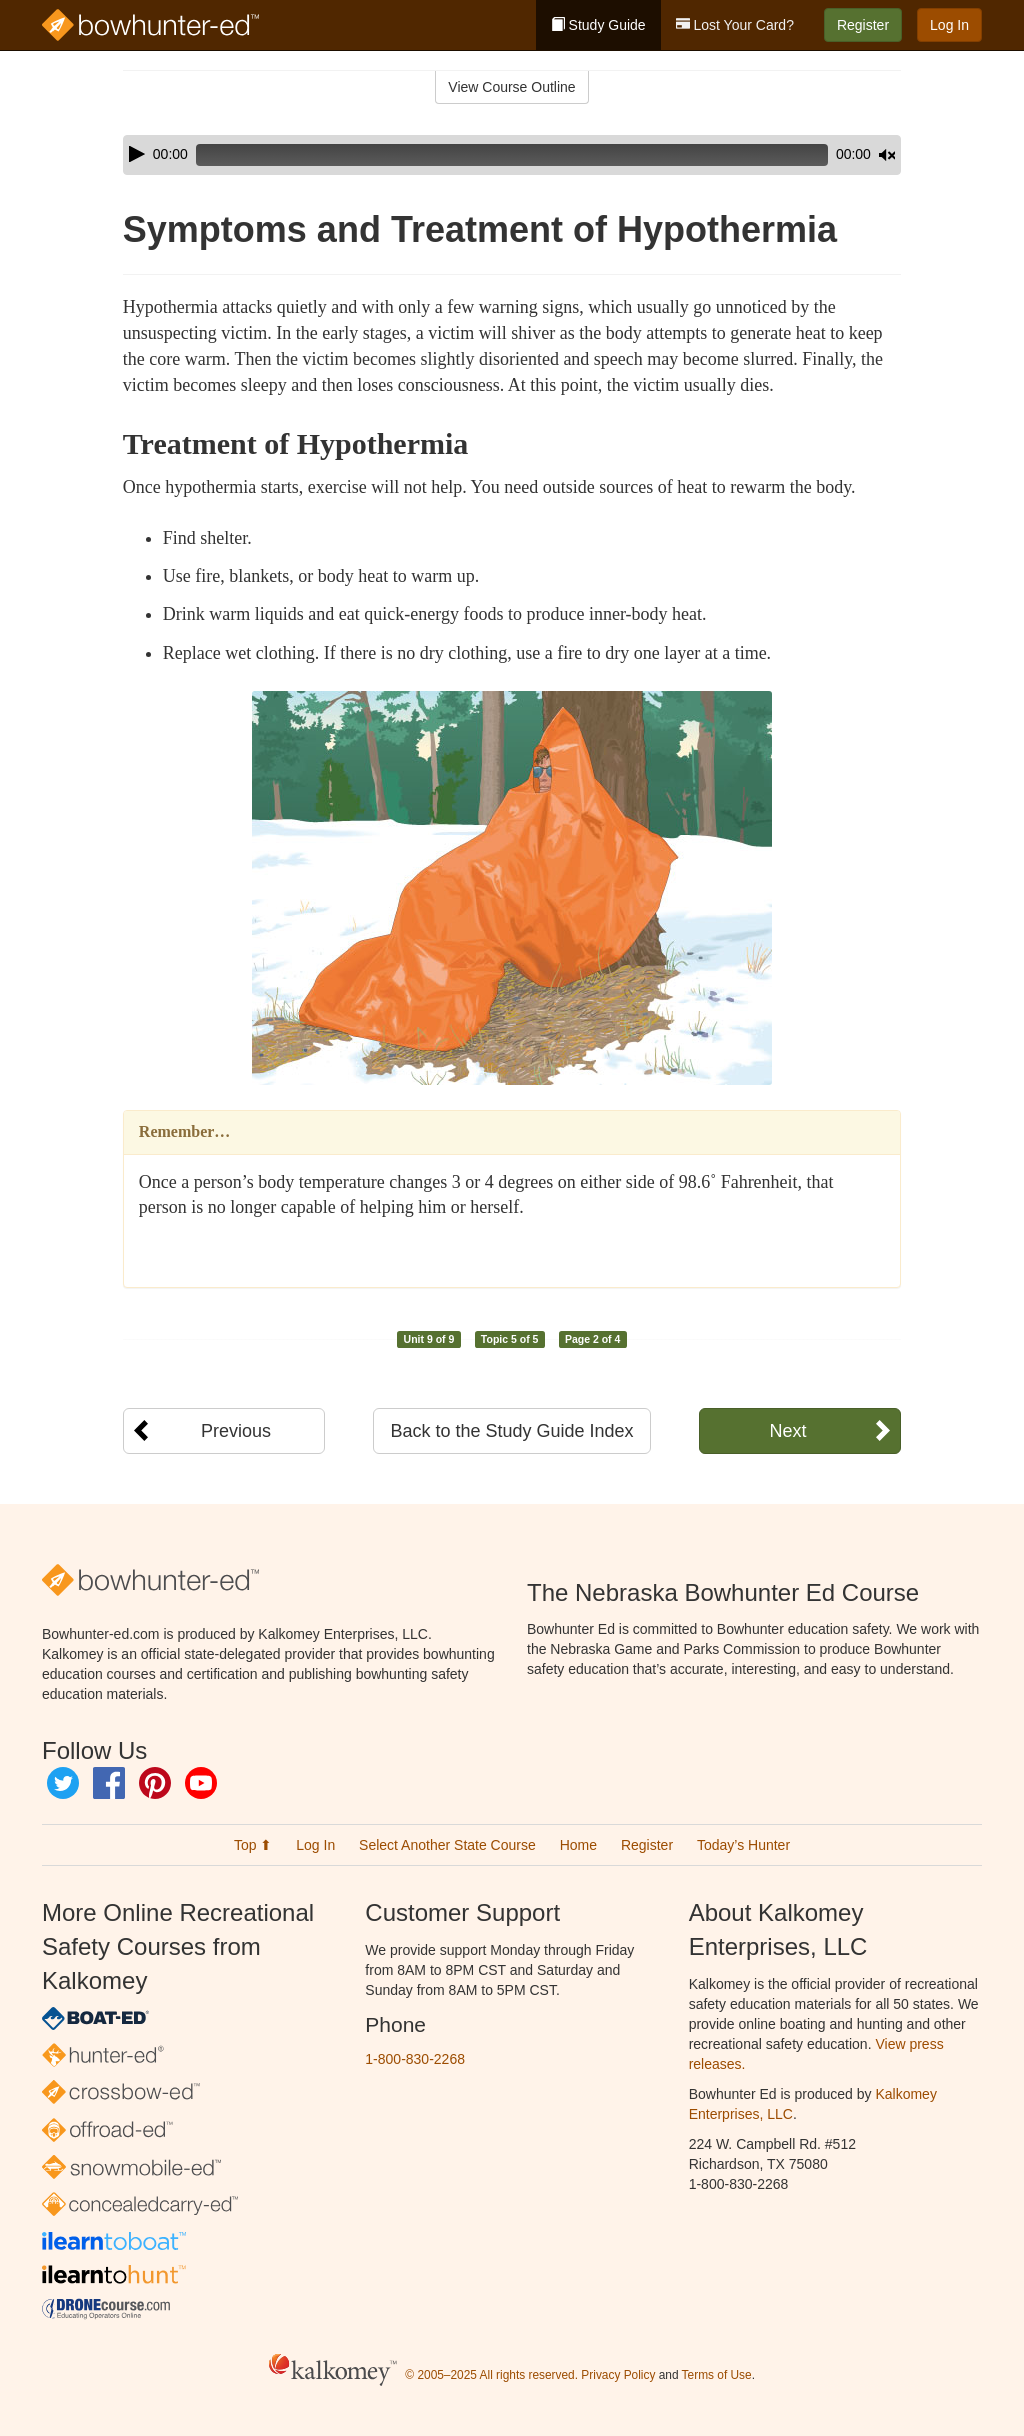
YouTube (201, 1783)
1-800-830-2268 (415, 2059)
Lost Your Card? (735, 25)
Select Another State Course (447, 1845)
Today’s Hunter (743, 1845)
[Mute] (831, 155)
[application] (512, 155)
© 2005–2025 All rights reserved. (491, 2375)
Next (787, 1431)
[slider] (484, 155)
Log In (949, 25)
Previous (236, 1431)
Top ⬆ (253, 1845)
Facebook (109, 1783)
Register (863, 25)
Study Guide (598, 25)
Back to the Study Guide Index (511, 1431)
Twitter (63, 1783)
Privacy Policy (618, 2375)
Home (578, 1845)
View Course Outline (511, 87)
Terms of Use (717, 2375)
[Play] (137, 154)
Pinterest (155, 1783)
